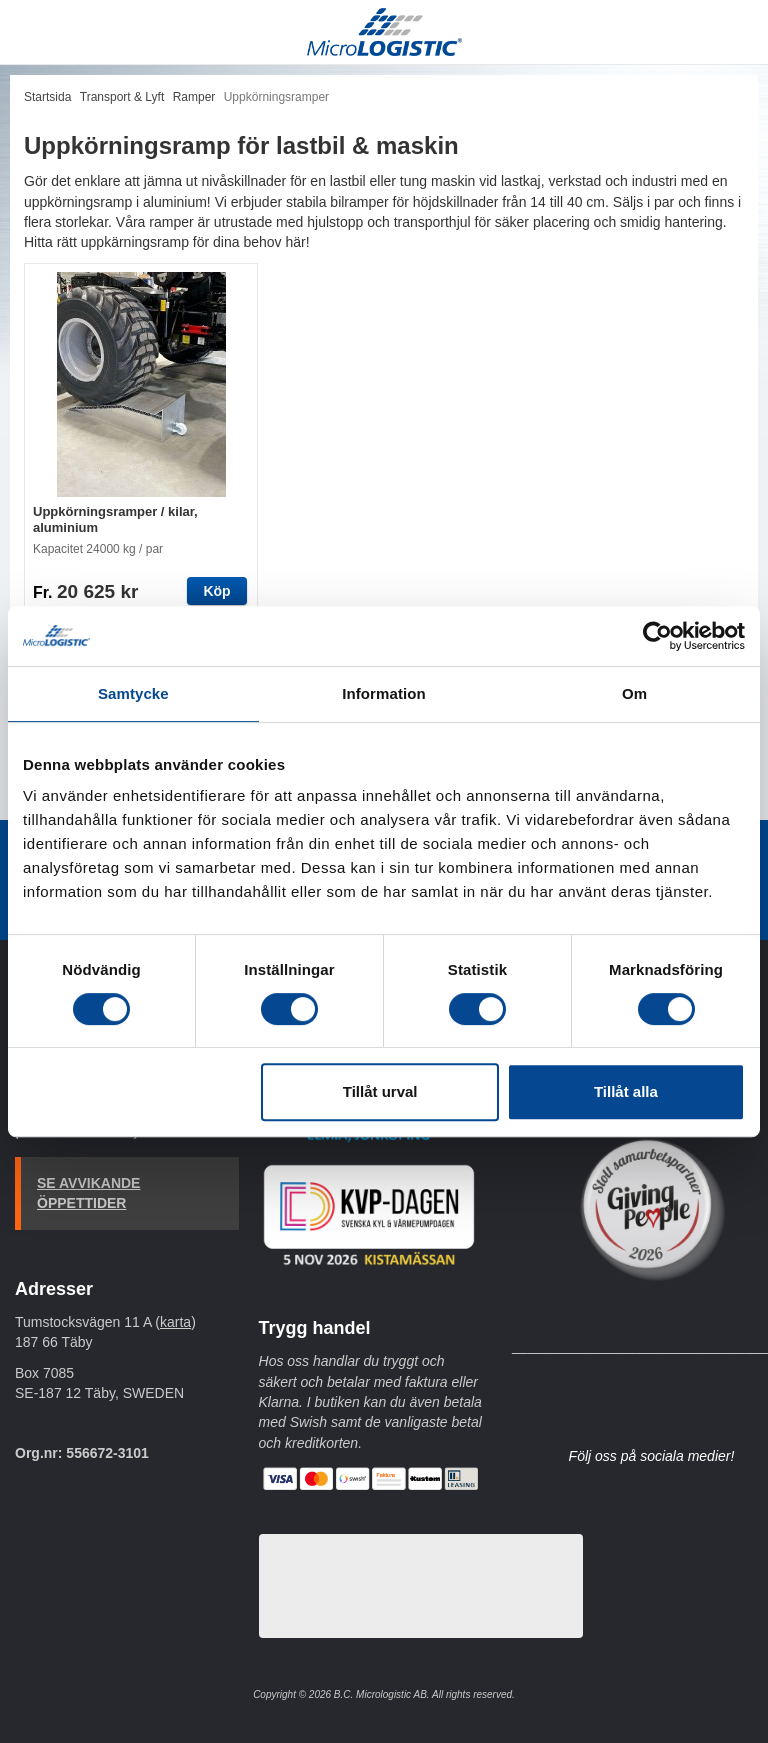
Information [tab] (384, 693)
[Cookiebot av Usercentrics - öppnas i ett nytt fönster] (657, 636)
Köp (216, 591)
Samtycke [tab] (133, 693)
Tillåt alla (626, 1091)
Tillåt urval (380, 1091)
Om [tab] (634, 693)
